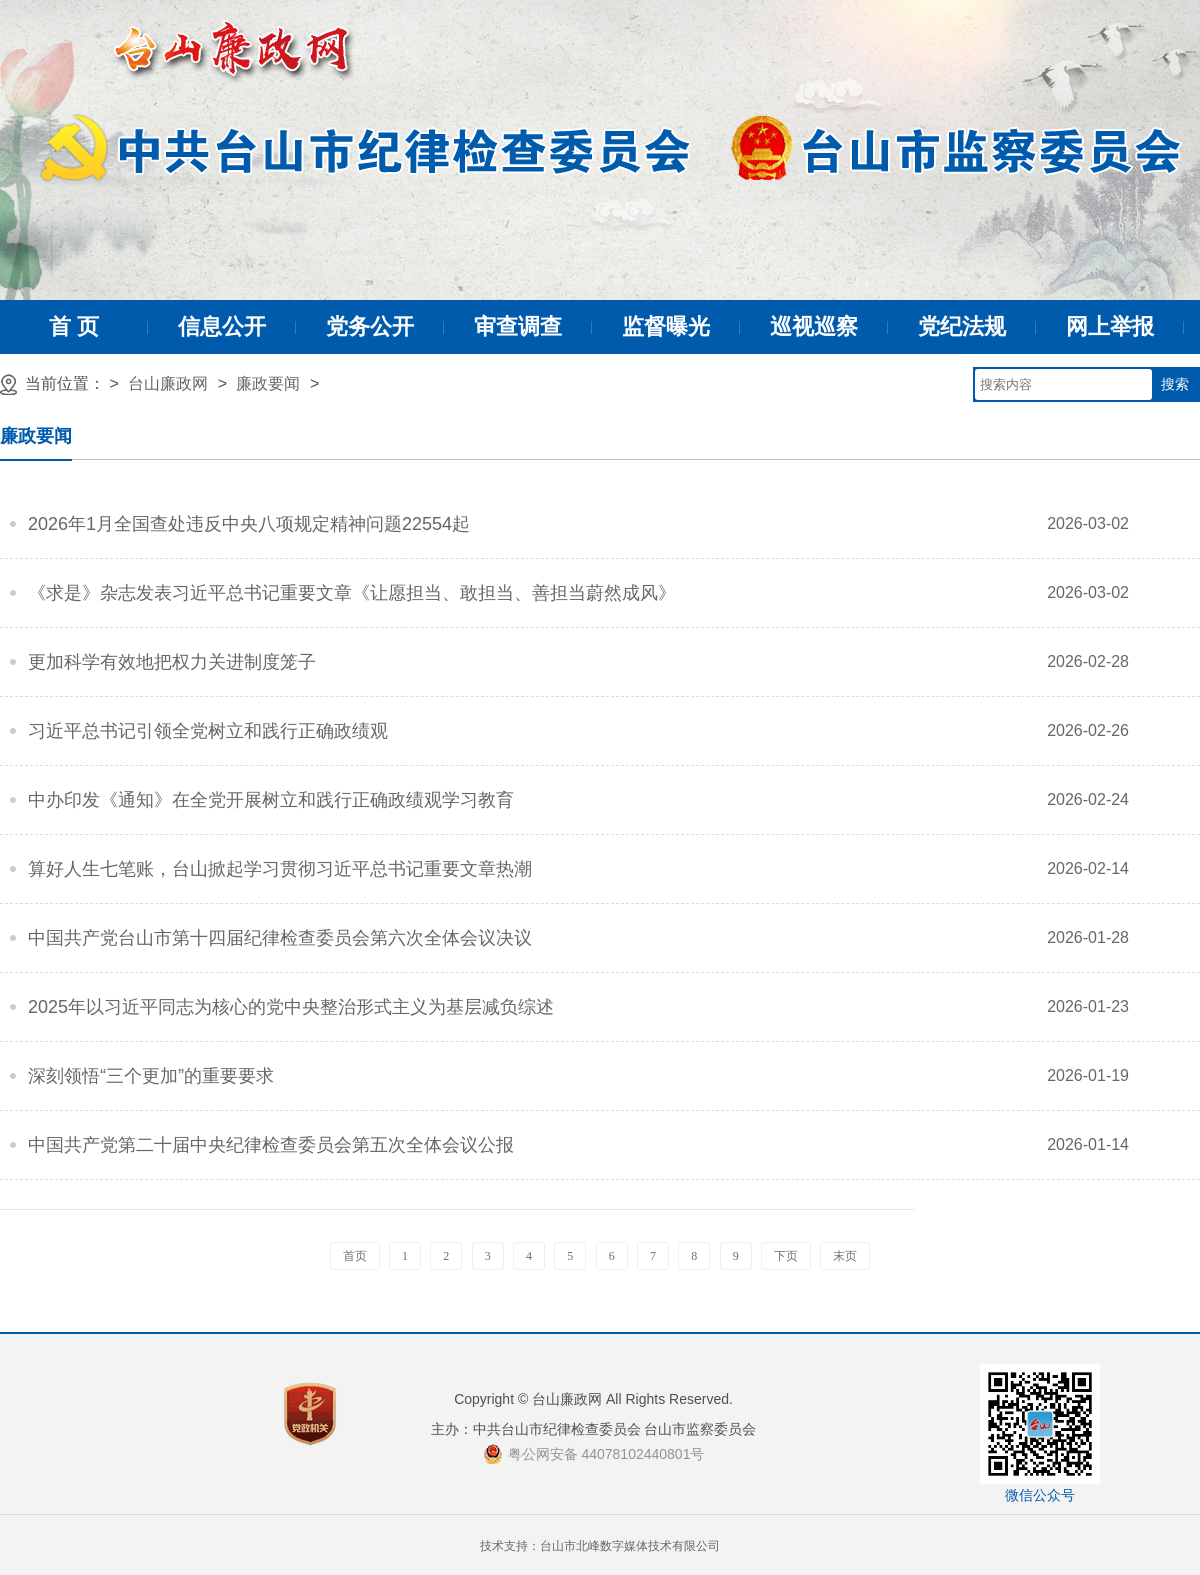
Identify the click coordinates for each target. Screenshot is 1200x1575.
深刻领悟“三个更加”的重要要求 (151, 1076)
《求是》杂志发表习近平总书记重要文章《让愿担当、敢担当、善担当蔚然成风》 (352, 593)
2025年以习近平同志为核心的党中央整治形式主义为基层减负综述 (291, 1007)
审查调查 (518, 326)
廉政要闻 (268, 383)
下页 (786, 1256)
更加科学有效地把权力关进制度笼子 (172, 662)
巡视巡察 (814, 326)
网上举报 (1110, 326)
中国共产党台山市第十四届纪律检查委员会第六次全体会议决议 (280, 938)
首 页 (74, 326)
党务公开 (370, 326)
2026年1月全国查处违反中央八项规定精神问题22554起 (249, 524)
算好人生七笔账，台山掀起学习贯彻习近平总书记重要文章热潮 (280, 869)
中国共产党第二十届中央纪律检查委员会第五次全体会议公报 (271, 1145)
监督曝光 (666, 326)
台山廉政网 (168, 383)
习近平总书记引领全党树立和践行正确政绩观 (208, 731)
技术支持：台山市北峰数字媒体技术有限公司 (600, 1546)
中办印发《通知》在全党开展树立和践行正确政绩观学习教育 (271, 800)
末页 (845, 1256)
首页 (355, 1256)
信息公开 (222, 326)
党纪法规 (962, 326)
